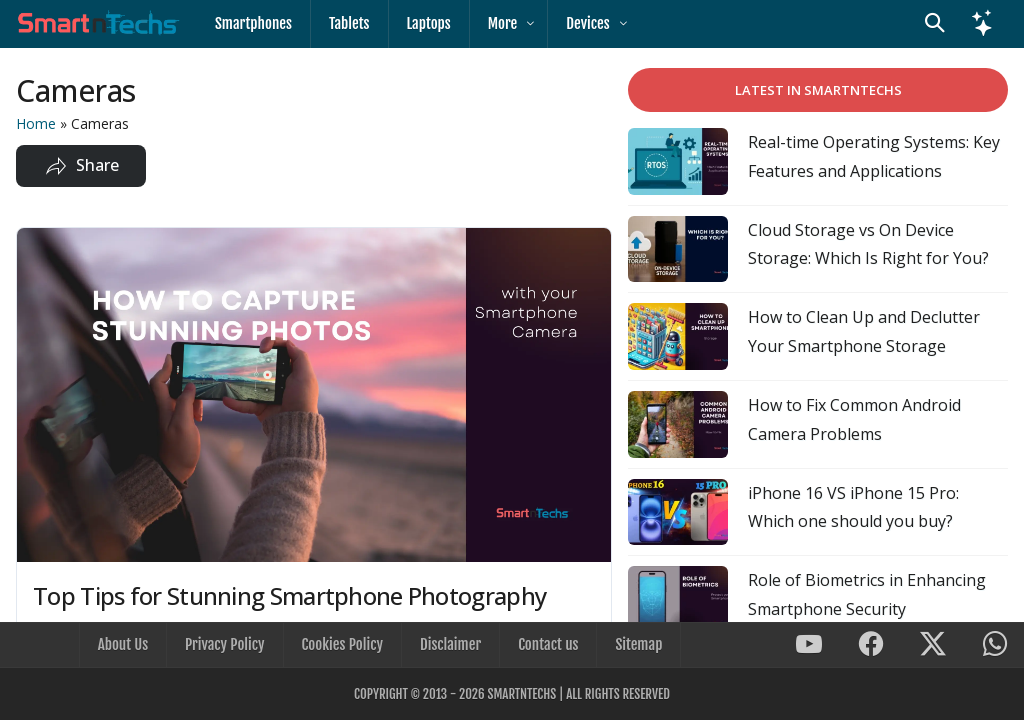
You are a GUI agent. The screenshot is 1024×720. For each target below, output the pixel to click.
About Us (123, 644)
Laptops (429, 23)
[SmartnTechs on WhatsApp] (995, 645)
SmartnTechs (521, 694)
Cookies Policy (342, 644)
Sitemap (638, 644)
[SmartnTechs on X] (933, 645)
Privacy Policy (224, 644)
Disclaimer (450, 644)
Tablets (349, 23)
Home (36, 123)
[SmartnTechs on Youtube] (809, 645)
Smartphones (253, 23)
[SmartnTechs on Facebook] (871, 645)
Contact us (548, 644)
